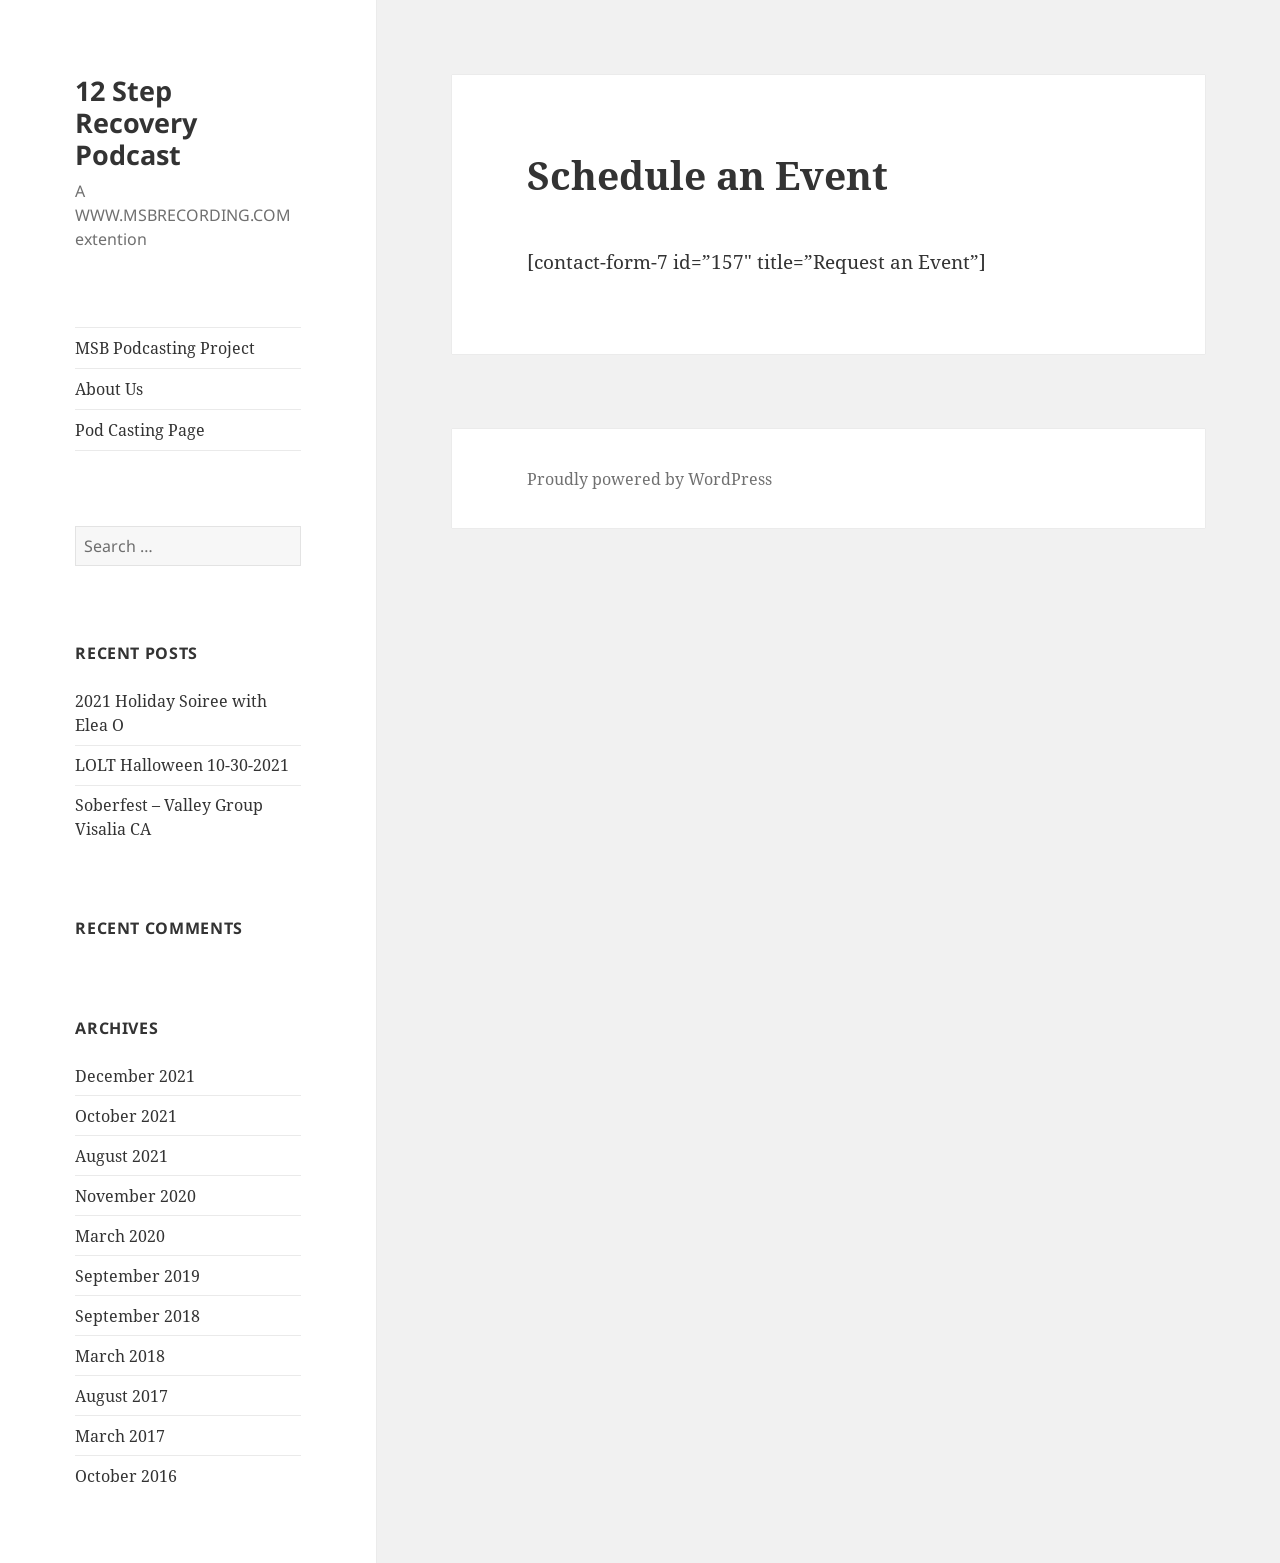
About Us (109, 389)
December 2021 (135, 1076)
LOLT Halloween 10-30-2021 (182, 765)
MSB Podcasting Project (165, 348)
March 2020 (120, 1236)
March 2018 (120, 1356)
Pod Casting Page (140, 430)
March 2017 (120, 1436)
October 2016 (126, 1476)
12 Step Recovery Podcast (136, 122)
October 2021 (126, 1116)
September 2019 (137, 1276)
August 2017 (121, 1396)
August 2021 (121, 1156)
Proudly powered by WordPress (649, 479)
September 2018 (137, 1316)
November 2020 (135, 1196)
